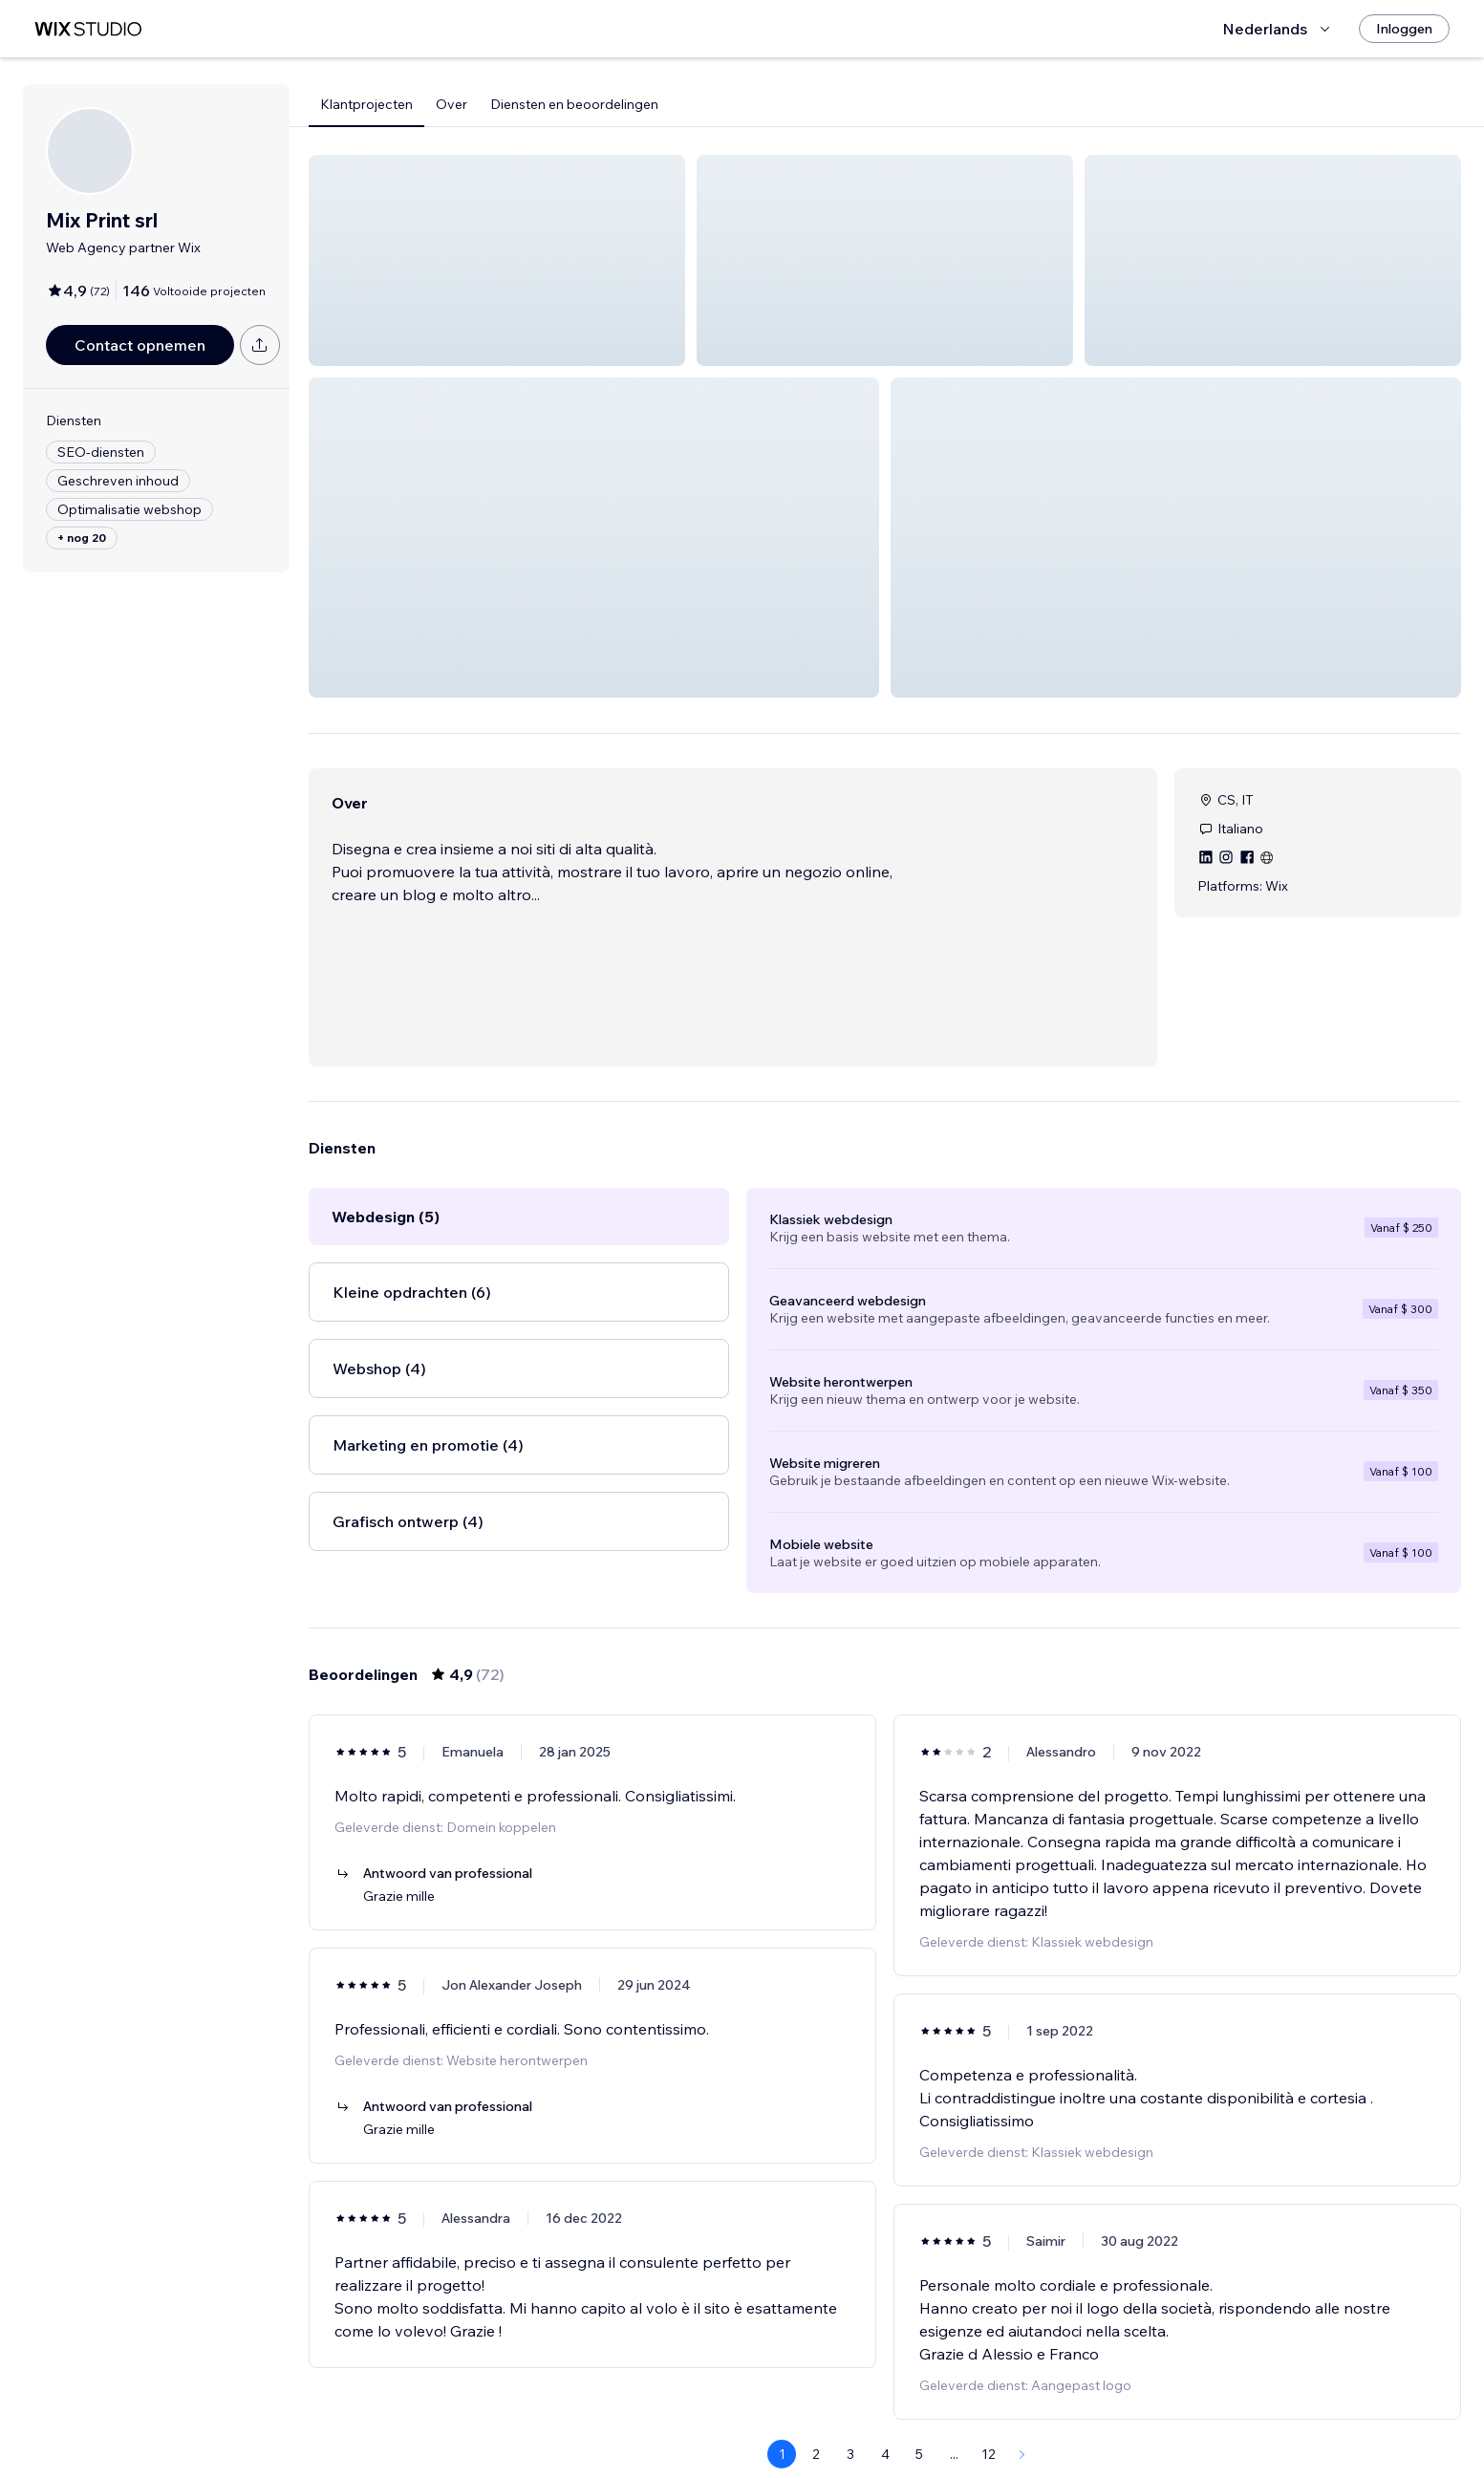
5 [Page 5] (919, 2408)
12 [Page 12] (988, 2408)
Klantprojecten (366, 104)
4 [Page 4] (885, 2408)
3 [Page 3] (850, 2408)
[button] (497, 260)
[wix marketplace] (87, 29)
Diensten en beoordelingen (574, 104)
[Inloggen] (1404, 28)
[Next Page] (1022, 2408)
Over (451, 104)
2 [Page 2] (816, 2408)
